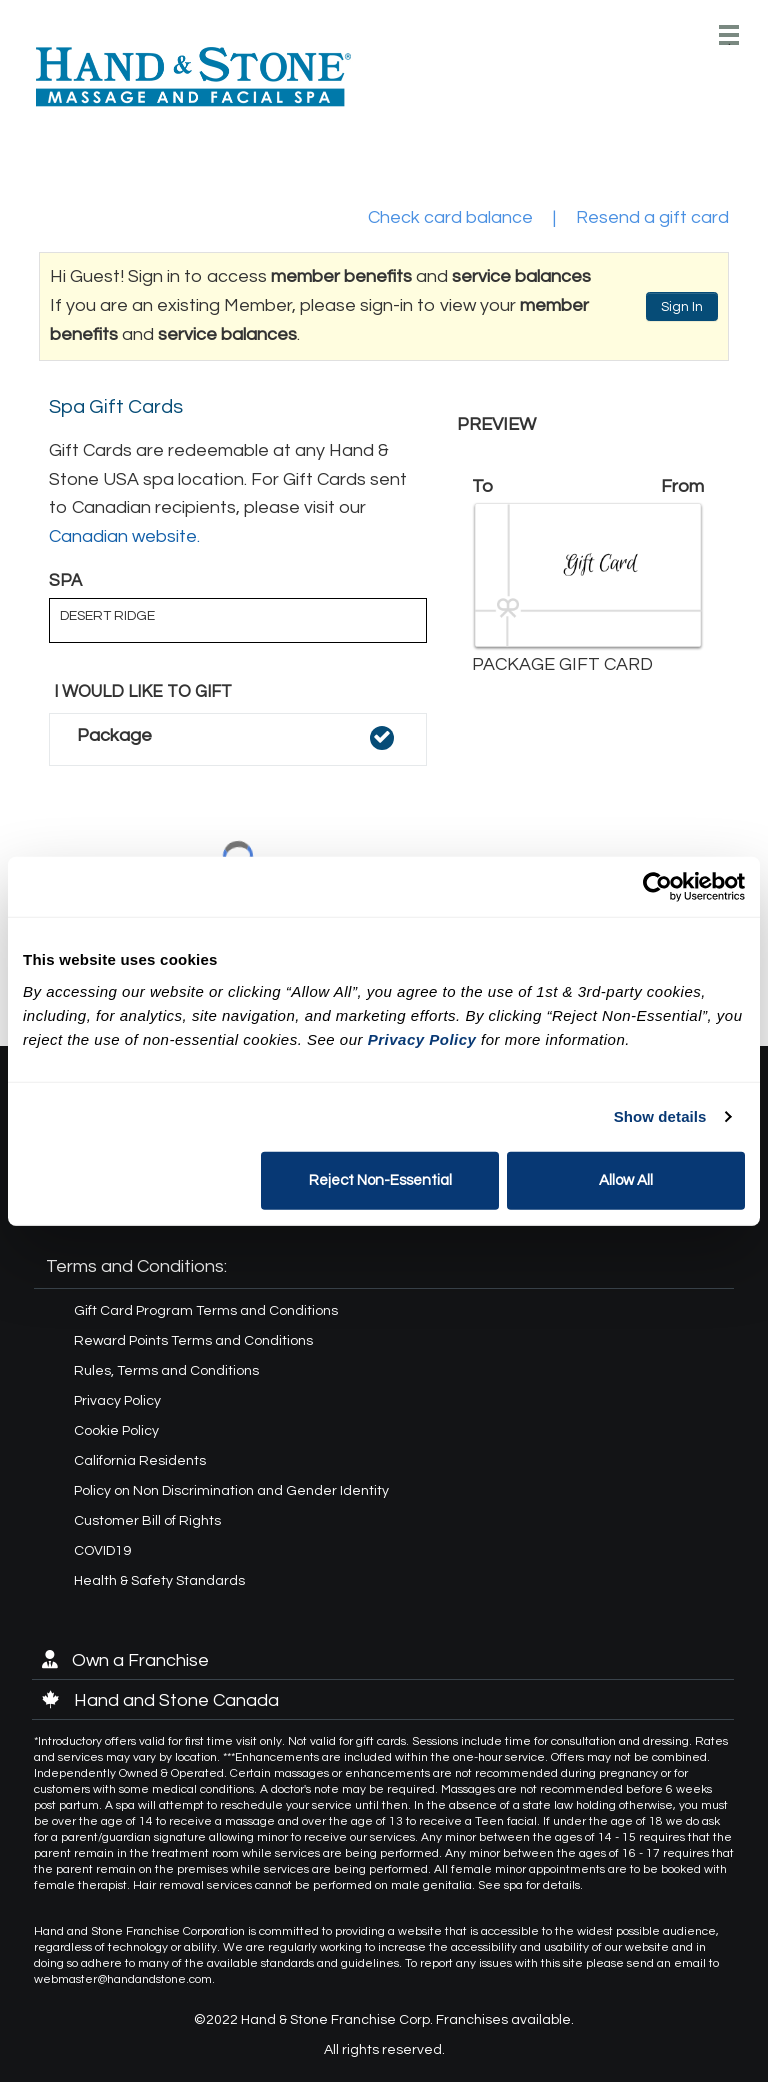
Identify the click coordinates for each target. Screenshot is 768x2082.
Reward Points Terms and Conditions (193, 1341)
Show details (660, 1116)
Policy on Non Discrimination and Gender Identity (231, 1491)
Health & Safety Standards (159, 1581)
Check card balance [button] (450, 217)
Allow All (626, 1179)
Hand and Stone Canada (160, 1700)
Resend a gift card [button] (652, 217)
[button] (238, 739)
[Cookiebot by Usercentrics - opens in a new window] (657, 887)
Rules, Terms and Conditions (166, 1371)
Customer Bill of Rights (147, 1521)
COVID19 (102, 1551)
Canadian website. (124, 536)
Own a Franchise (125, 1660)
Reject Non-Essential (380, 1179)
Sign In (682, 307)
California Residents (140, 1461)
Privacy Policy (117, 1401)
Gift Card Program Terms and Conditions (206, 1311)
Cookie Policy (116, 1431)
